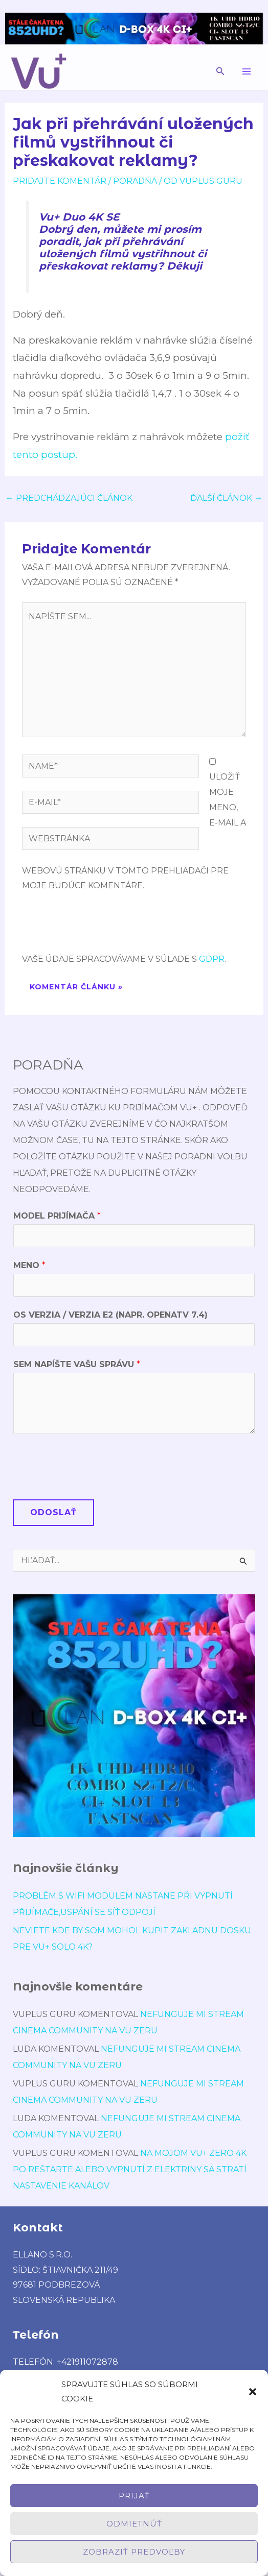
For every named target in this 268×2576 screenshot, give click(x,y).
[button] (253, 2392)
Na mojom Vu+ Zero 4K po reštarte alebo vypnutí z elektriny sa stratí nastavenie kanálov (130, 2169)
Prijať (134, 2495)
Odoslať (53, 1512)
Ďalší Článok (226, 498)
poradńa (135, 181)
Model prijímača (57, 1216)
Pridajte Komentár (59, 181)
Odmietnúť (134, 2524)
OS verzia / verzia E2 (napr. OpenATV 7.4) (110, 1315)
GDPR (212, 959)
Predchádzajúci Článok (69, 498)
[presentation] (99, 926)
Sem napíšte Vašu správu (76, 1364)
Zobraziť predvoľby (134, 2552)
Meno (29, 1265)
